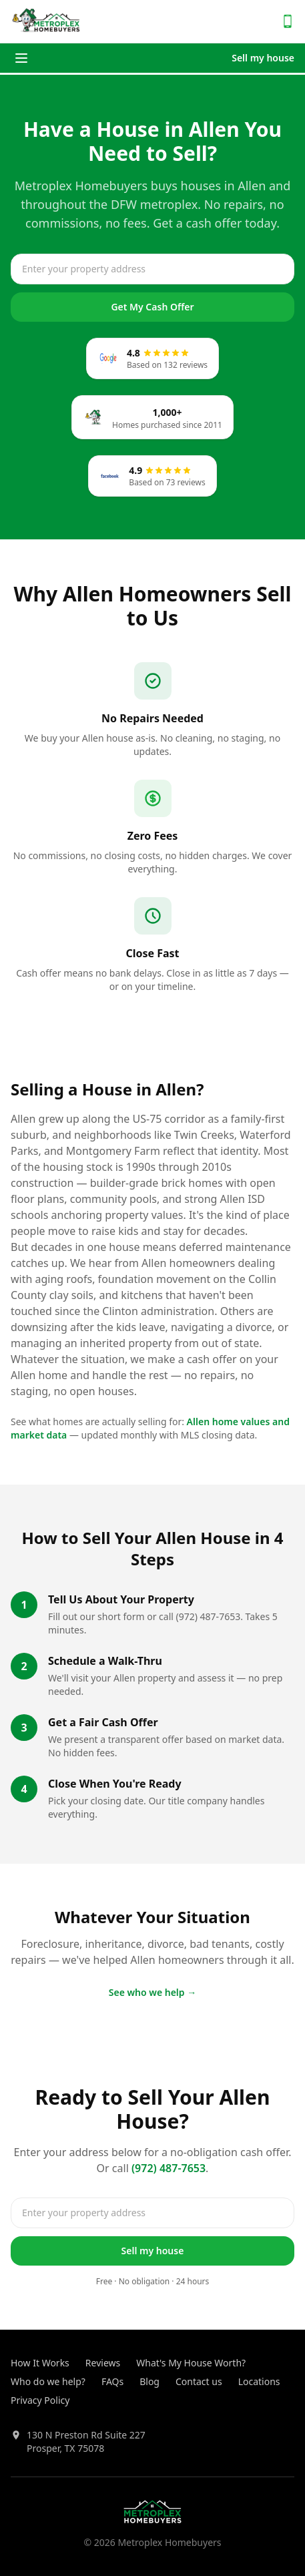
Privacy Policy (40, 2400)
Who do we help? (48, 2381)
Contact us (199, 2381)
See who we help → (153, 1992)
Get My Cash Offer (152, 306)
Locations (259, 2381)
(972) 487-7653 (168, 2168)
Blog (149, 2381)
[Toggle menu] (21, 58)
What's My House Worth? (191, 2362)
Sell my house (263, 57)
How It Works (40, 2362)
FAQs (112, 2381)
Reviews (102, 2362)
